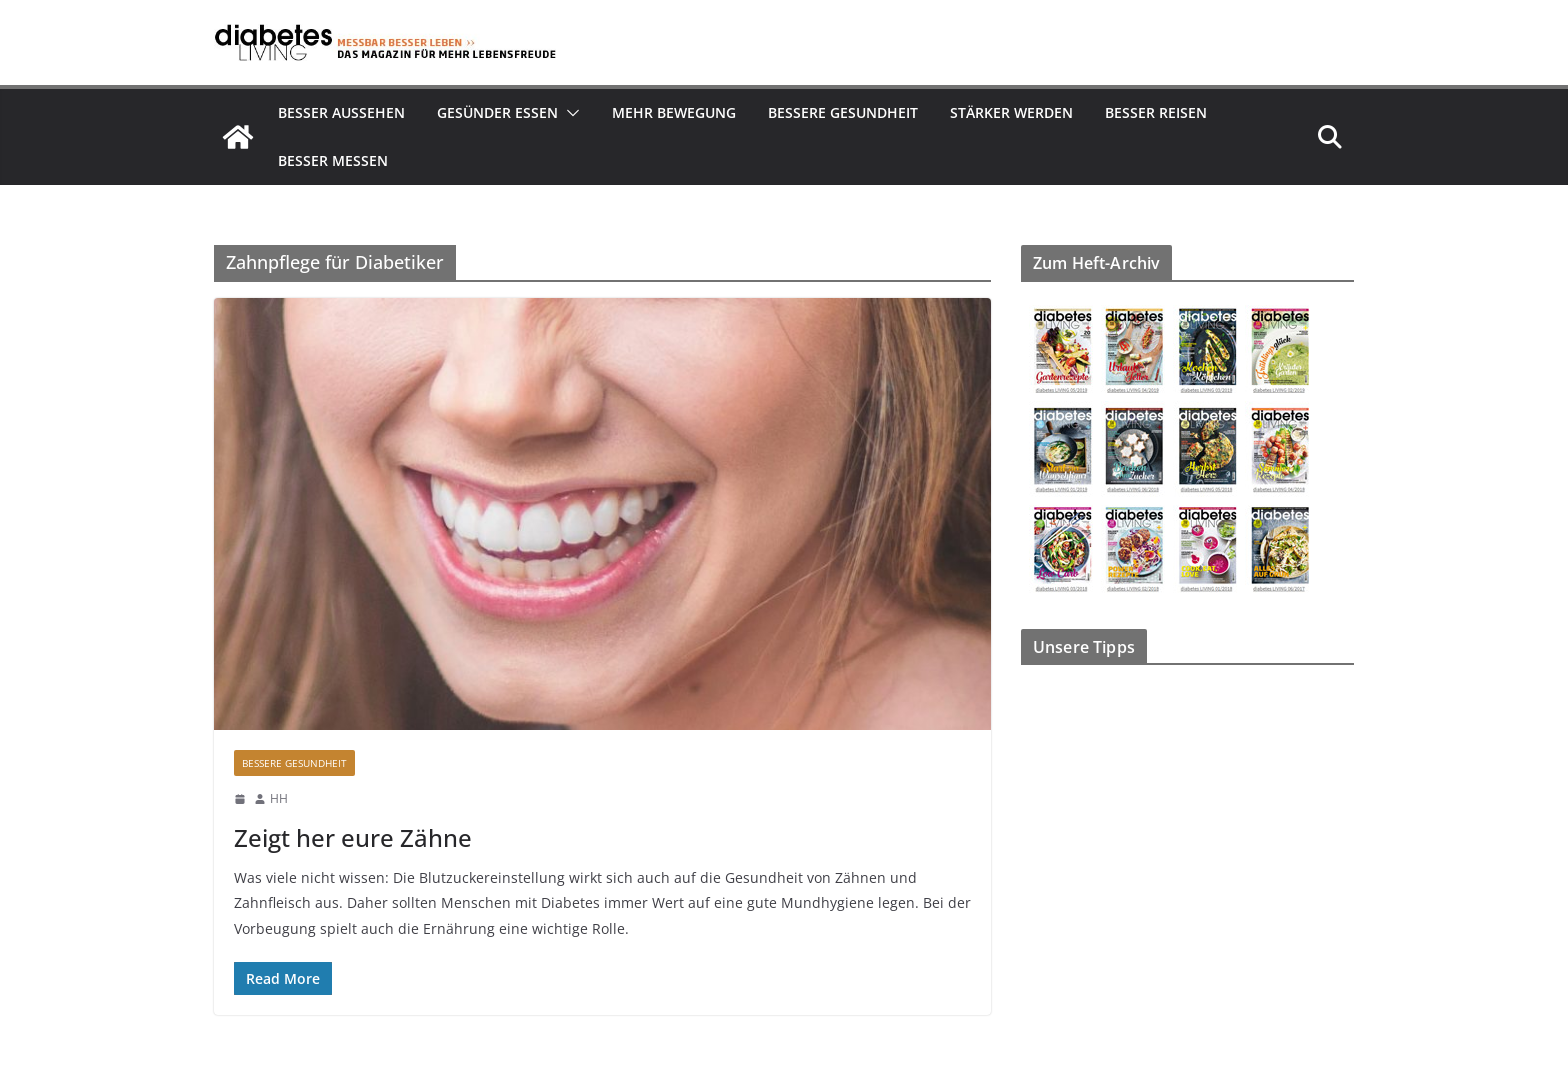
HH (279, 798)
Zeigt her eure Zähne (353, 837)
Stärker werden (1011, 112)
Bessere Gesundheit (843, 112)
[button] (569, 113)
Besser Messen (333, 160)
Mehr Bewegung (674, 112)
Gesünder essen (497, 112)
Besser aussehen (341, 112)
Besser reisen (1156, 112)
